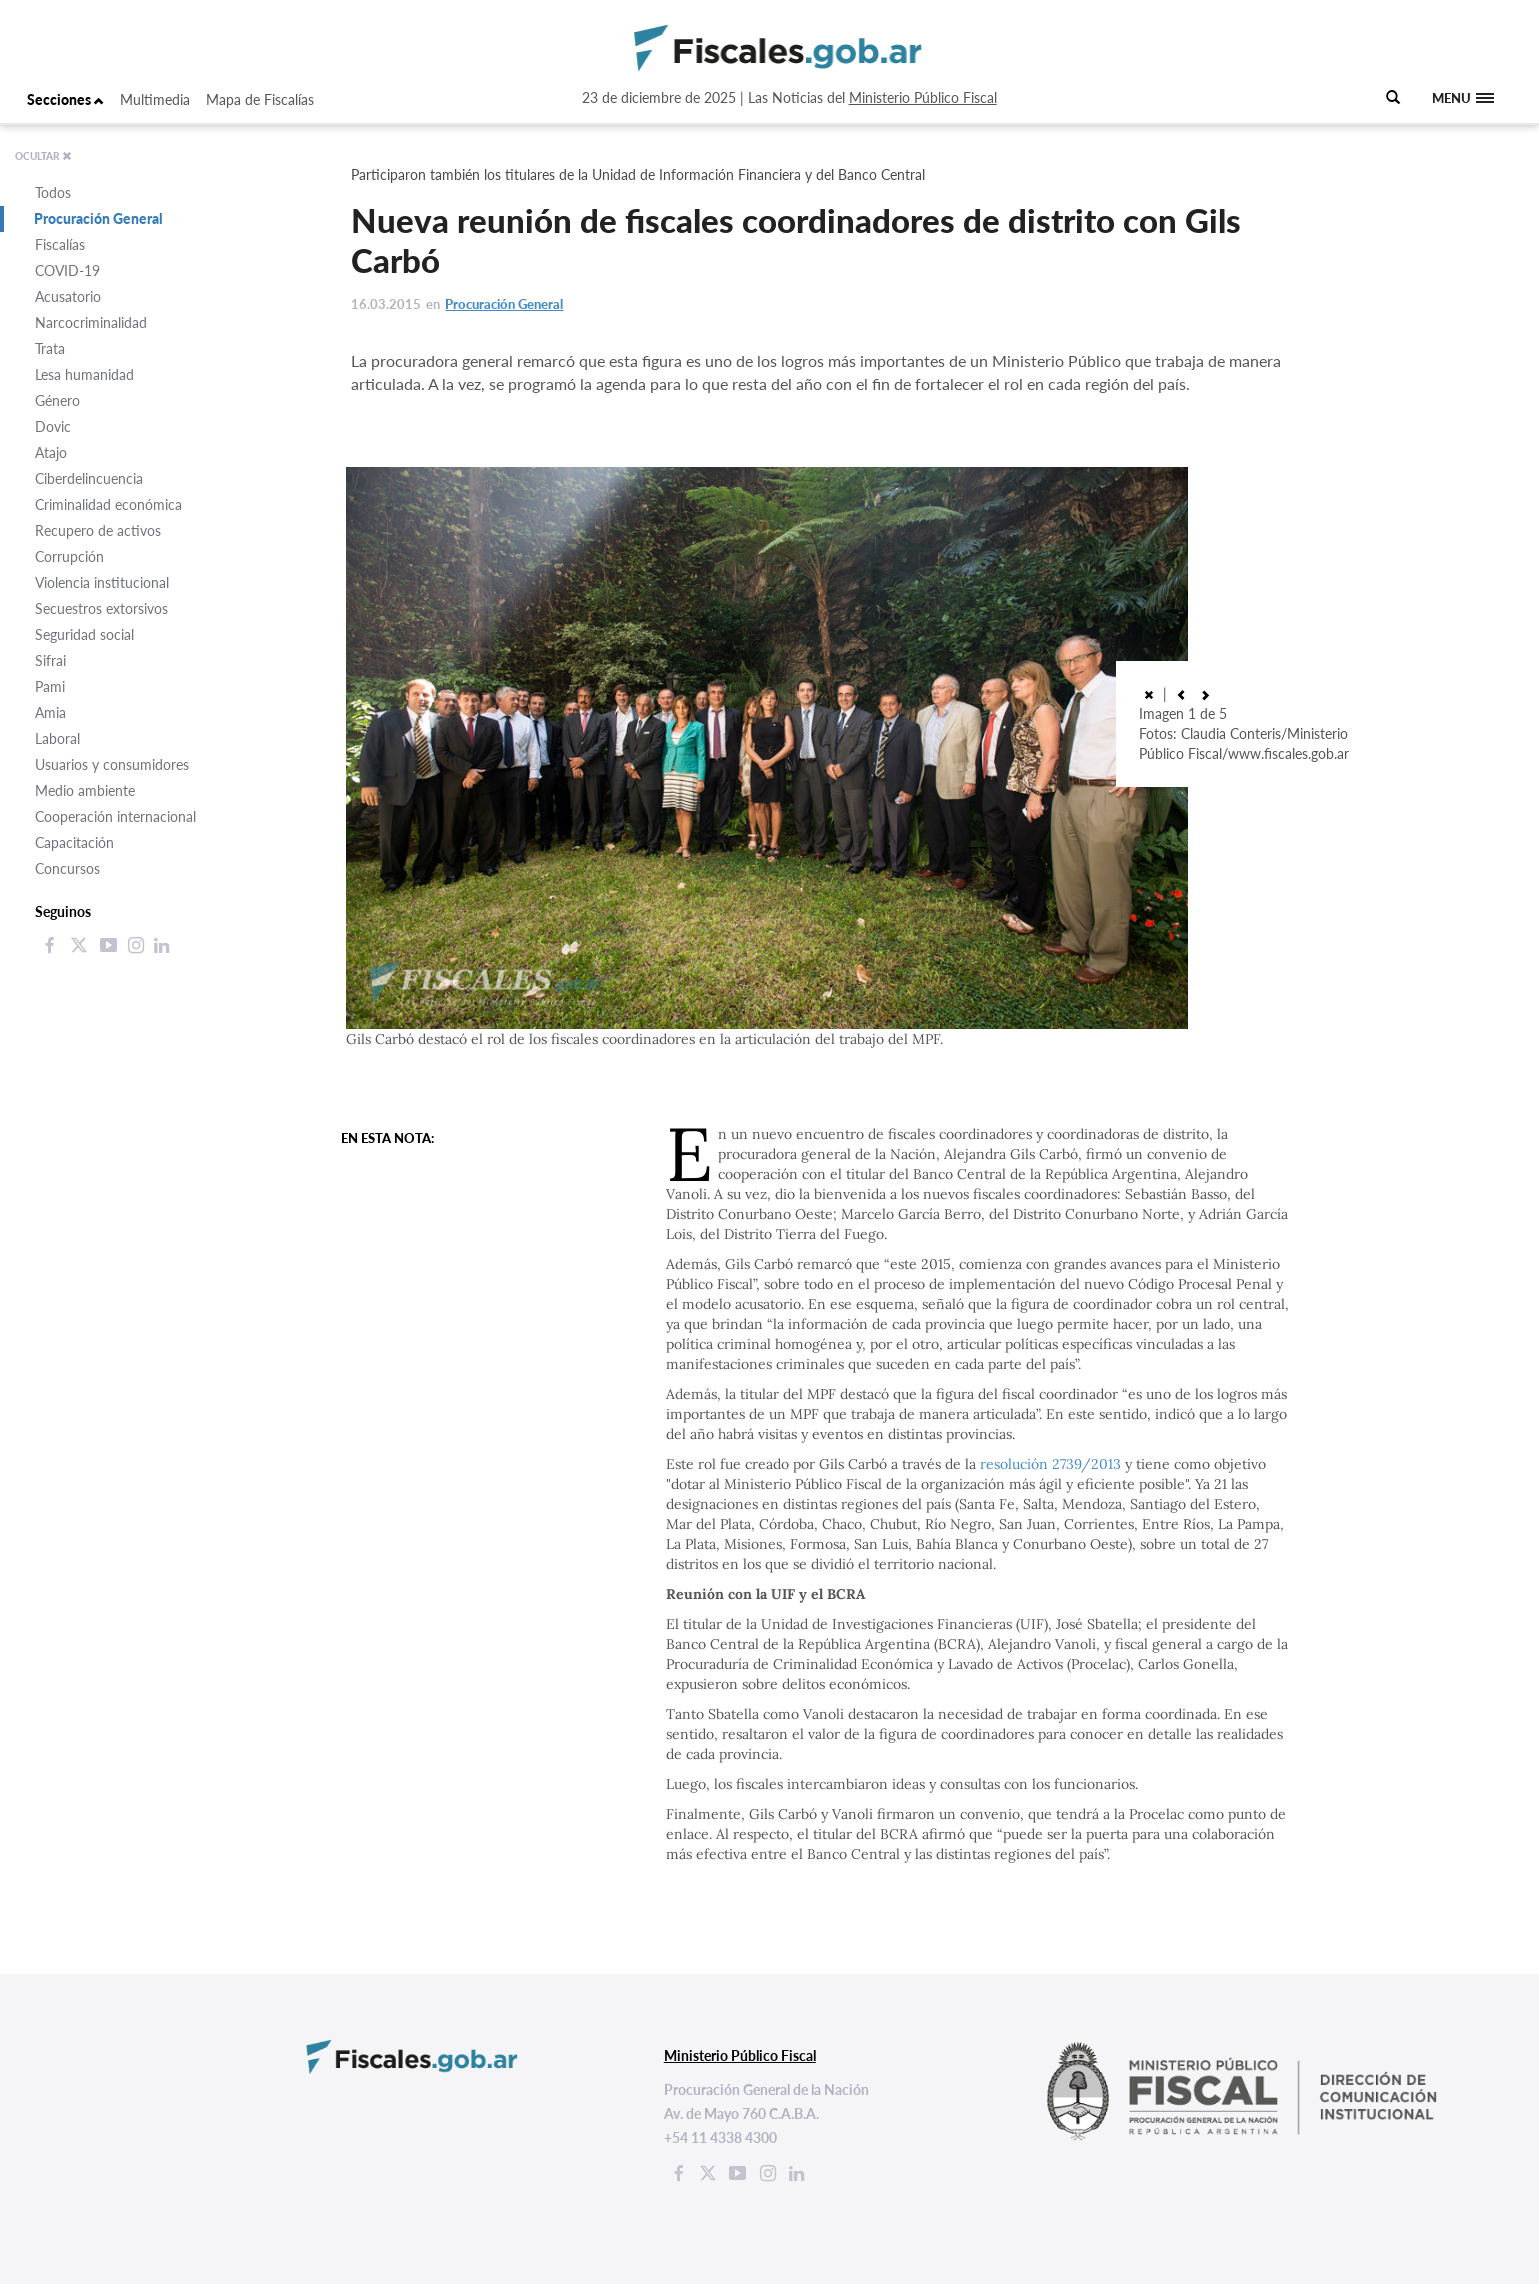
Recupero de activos (98, 530)
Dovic (53, 426)
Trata (50, 348)
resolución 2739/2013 (1050, 1464)
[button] (1181, 693)
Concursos (67, 868)
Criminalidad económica (108, 504)
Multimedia (155, 99)
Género (57, 400)
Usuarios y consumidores (112, 764)
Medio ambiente (85, 790)
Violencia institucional (102, 582)
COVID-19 (67, 270)
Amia (50, 712)
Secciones (65, 99)
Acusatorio (68, 296)
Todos (53, 192)
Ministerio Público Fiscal (923, 97)
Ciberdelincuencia (89, 478)
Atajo (51, 452)
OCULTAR (43, 156)
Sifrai (50, 660)
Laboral (57, 738)
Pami (50, 686)
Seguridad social (84, 634)
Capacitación (74, 842)
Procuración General (98, 218)
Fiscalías (60, 244)
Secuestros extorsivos (101, 608)
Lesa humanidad (84, 374)
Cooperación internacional (115, 816)
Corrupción (69, 556)
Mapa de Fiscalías (260, 99)
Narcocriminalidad (91, 322)
